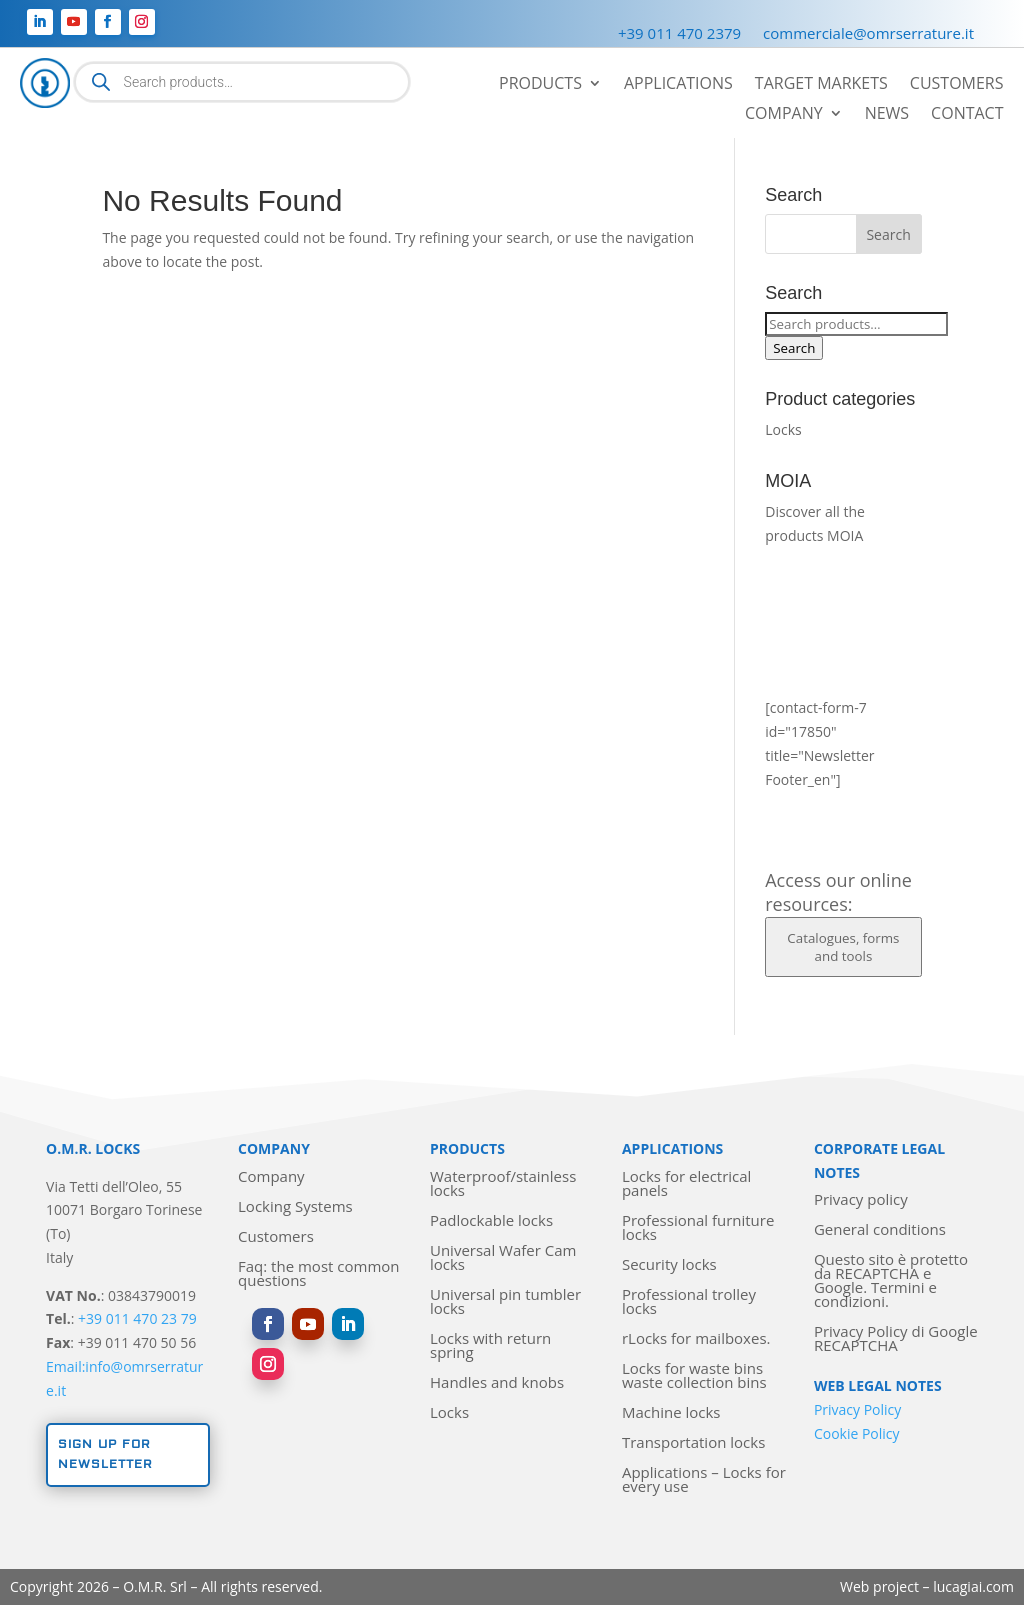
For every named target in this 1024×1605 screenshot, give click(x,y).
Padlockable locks (491, 1221)
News (887, 115)
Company (784, 115)
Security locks (669, 1265)
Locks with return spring (490, 1346)
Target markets (821, 85)
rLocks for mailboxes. (696, 1339)
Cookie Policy (857, 1433)
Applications (678, 85)
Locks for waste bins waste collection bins (694, 1376)
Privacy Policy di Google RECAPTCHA (896, 1339)
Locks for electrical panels (686, 1184)
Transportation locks (693, 1443)
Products (540, 85)
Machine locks (671, 1413)
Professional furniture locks (698, 1228)
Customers (957, 85)
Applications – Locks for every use (704, 1480)
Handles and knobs (497, 1383)
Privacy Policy (857, 1409)
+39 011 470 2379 (679, 34)
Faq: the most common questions (318, 1274)
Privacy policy (861, 1200)
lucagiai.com (973, 1586)
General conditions (880, 1230)
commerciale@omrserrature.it (868, 34)
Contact (967, 115)
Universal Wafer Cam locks (503, 1258)
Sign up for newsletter (105, 1454)
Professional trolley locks (689, 1302)
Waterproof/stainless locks (503, 1184)
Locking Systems (295, 1207)
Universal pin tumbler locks (505, 1302)
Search (794, 348)
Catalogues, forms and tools (843, 947)
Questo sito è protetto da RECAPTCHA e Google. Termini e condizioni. (891, 1281)
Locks (783, 429)
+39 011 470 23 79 (137, 1318)
